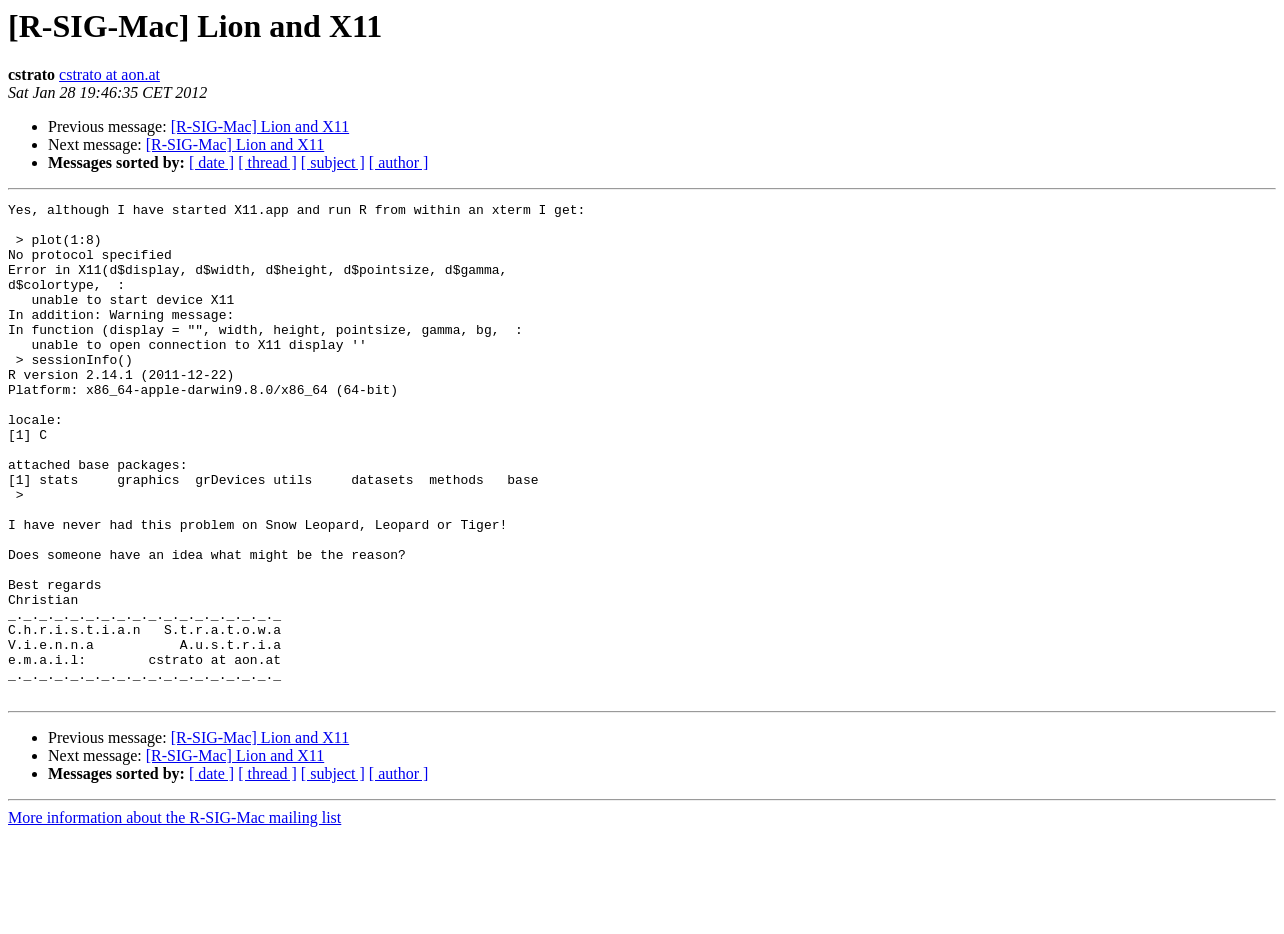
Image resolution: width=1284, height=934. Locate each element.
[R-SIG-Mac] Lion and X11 (260, 126)
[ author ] (399, 162)
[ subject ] (333, 162)
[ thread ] (267, 162)
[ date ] (211, 162)
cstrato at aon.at (109, 74)
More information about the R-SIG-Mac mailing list (174, 916)
